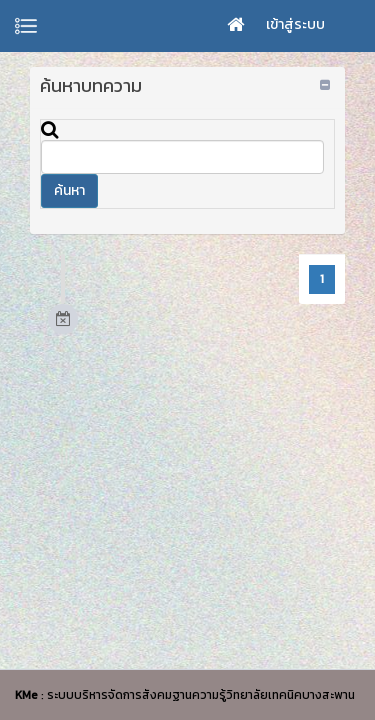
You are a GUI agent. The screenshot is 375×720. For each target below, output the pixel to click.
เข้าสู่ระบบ (295, 24)
